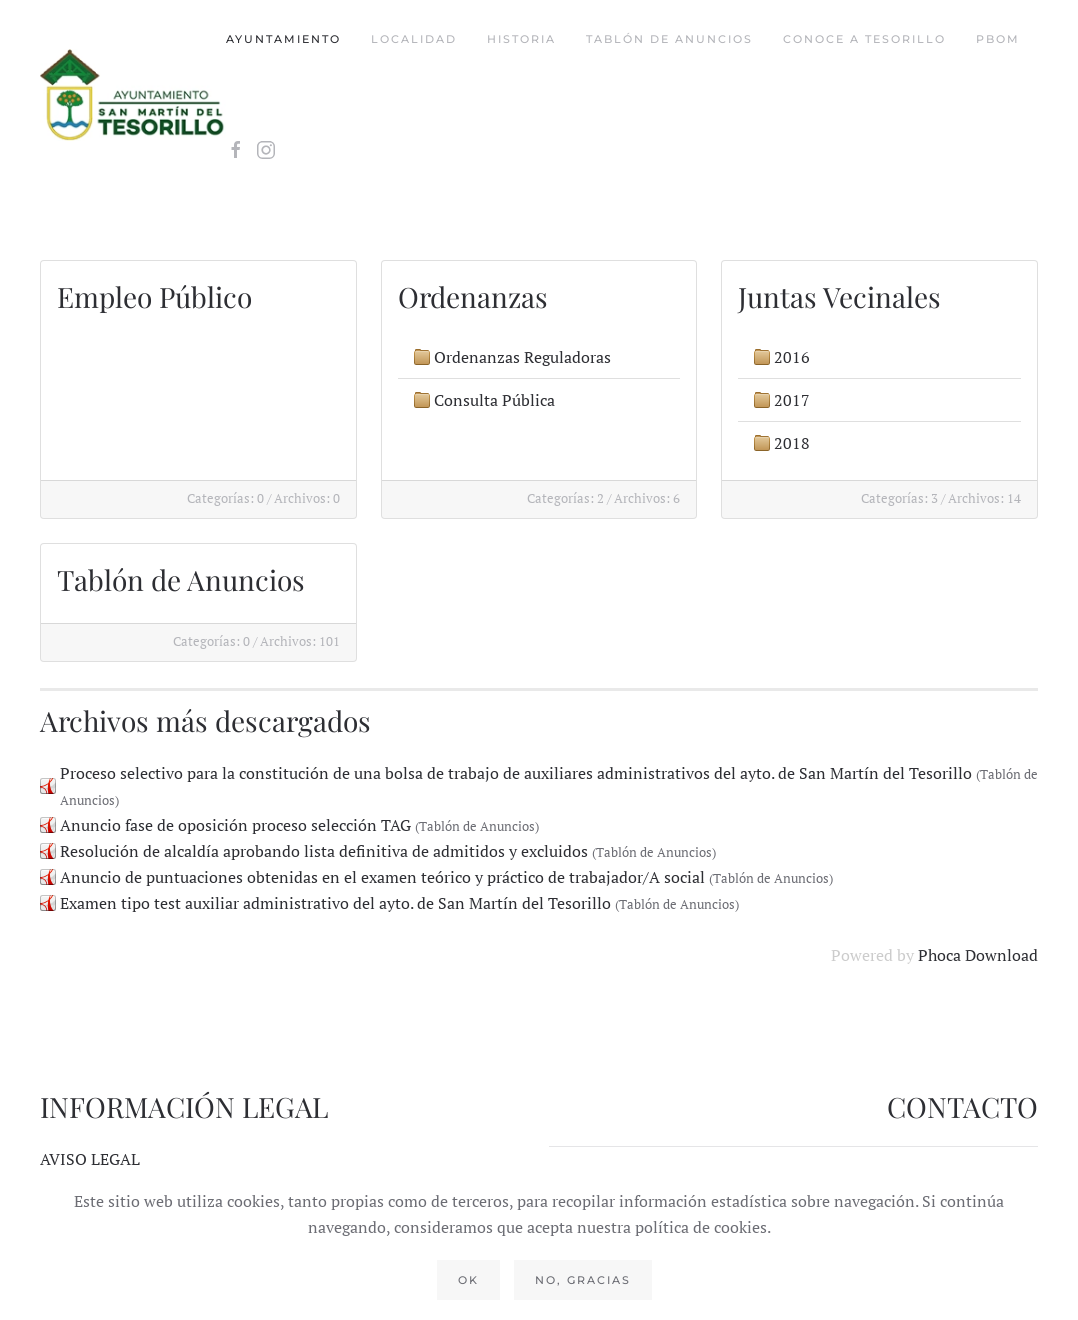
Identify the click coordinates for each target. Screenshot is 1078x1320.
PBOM (998, 39)
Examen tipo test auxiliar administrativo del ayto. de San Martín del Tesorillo (335, 903)
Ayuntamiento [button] (283, 39)
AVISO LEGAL (90, 1159)
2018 (792, 443)
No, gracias (583, 1280)
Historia (521, 39)
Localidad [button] (414, 39)
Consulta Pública (494, 400)
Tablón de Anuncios (669, 39)
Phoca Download (978, 955)
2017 (792, 400)
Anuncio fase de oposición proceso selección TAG (235, 825)
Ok (468, 1280)
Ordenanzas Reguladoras (522, 357)
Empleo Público (154, 296)
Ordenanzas (473, 296)
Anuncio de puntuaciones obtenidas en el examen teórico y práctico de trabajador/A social (382, 877)
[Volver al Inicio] (133, 95)
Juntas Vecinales (839, 296)
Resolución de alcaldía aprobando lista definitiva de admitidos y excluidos (324, 851)
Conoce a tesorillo (864, 39)
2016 (792, 357)
